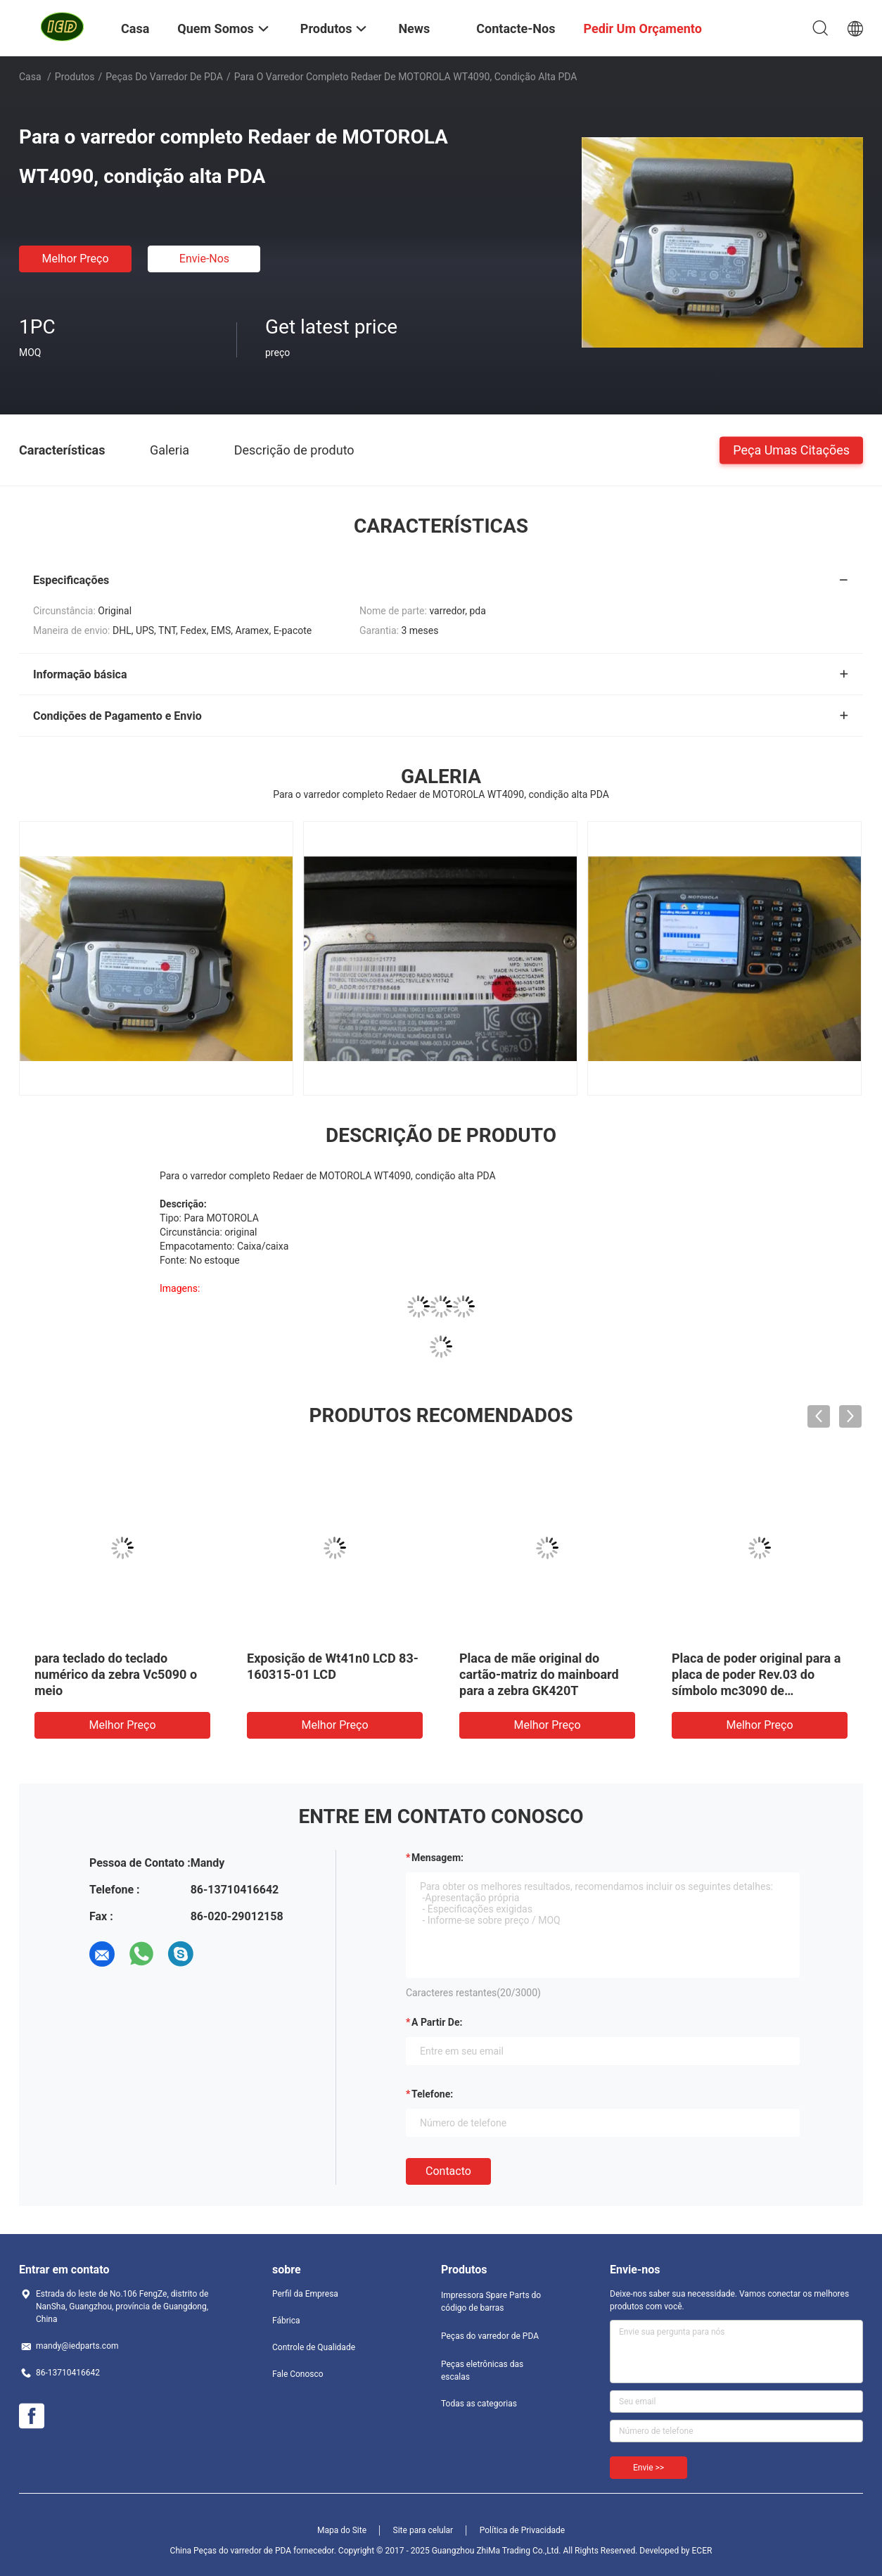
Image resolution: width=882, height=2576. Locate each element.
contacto (448, 2171)
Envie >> (648, 2468)
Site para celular (423, 2530)
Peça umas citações (791, 449)
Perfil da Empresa (305, 2294)
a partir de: (436, 2022)
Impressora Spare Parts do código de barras (491, 2301)
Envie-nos (204, 258)
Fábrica (286, 2321)
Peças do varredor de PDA (164, 76)
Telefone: (432, 2094)
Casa (30, 76)
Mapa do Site (341, 2530)
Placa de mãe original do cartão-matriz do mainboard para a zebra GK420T (539, 1674)
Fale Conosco (298, 2374)
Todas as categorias (479, 2404)
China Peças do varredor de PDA (230, 2551)
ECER (702, 2551)
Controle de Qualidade (313, 2347)
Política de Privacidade (522, 2530)
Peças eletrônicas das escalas (482, 2370)
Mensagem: (437, 1857)
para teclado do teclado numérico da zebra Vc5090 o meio (115, 1674)
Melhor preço (74, 258)
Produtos (75, 76)
